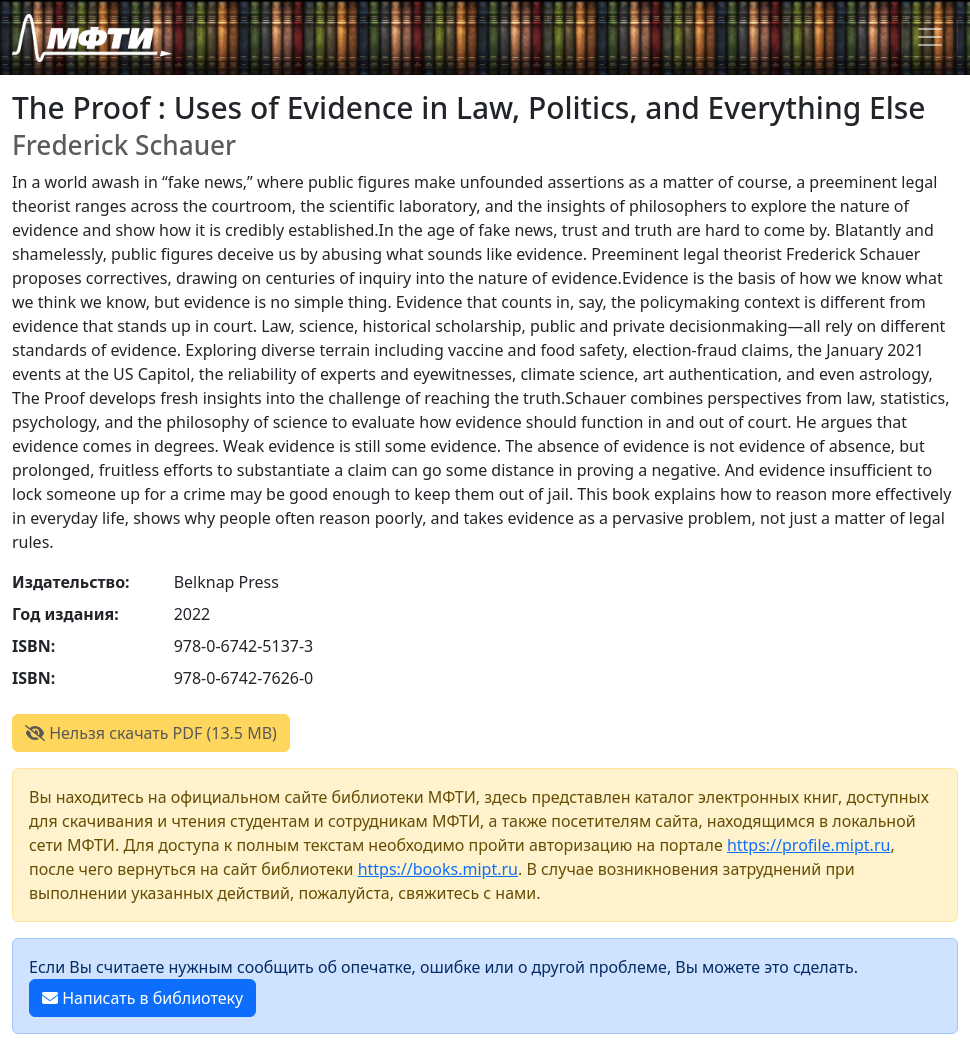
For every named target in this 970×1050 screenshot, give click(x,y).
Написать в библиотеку (142, 998)
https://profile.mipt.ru (809, 845)
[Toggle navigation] (930, 37)
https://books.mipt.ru (438, 869)
